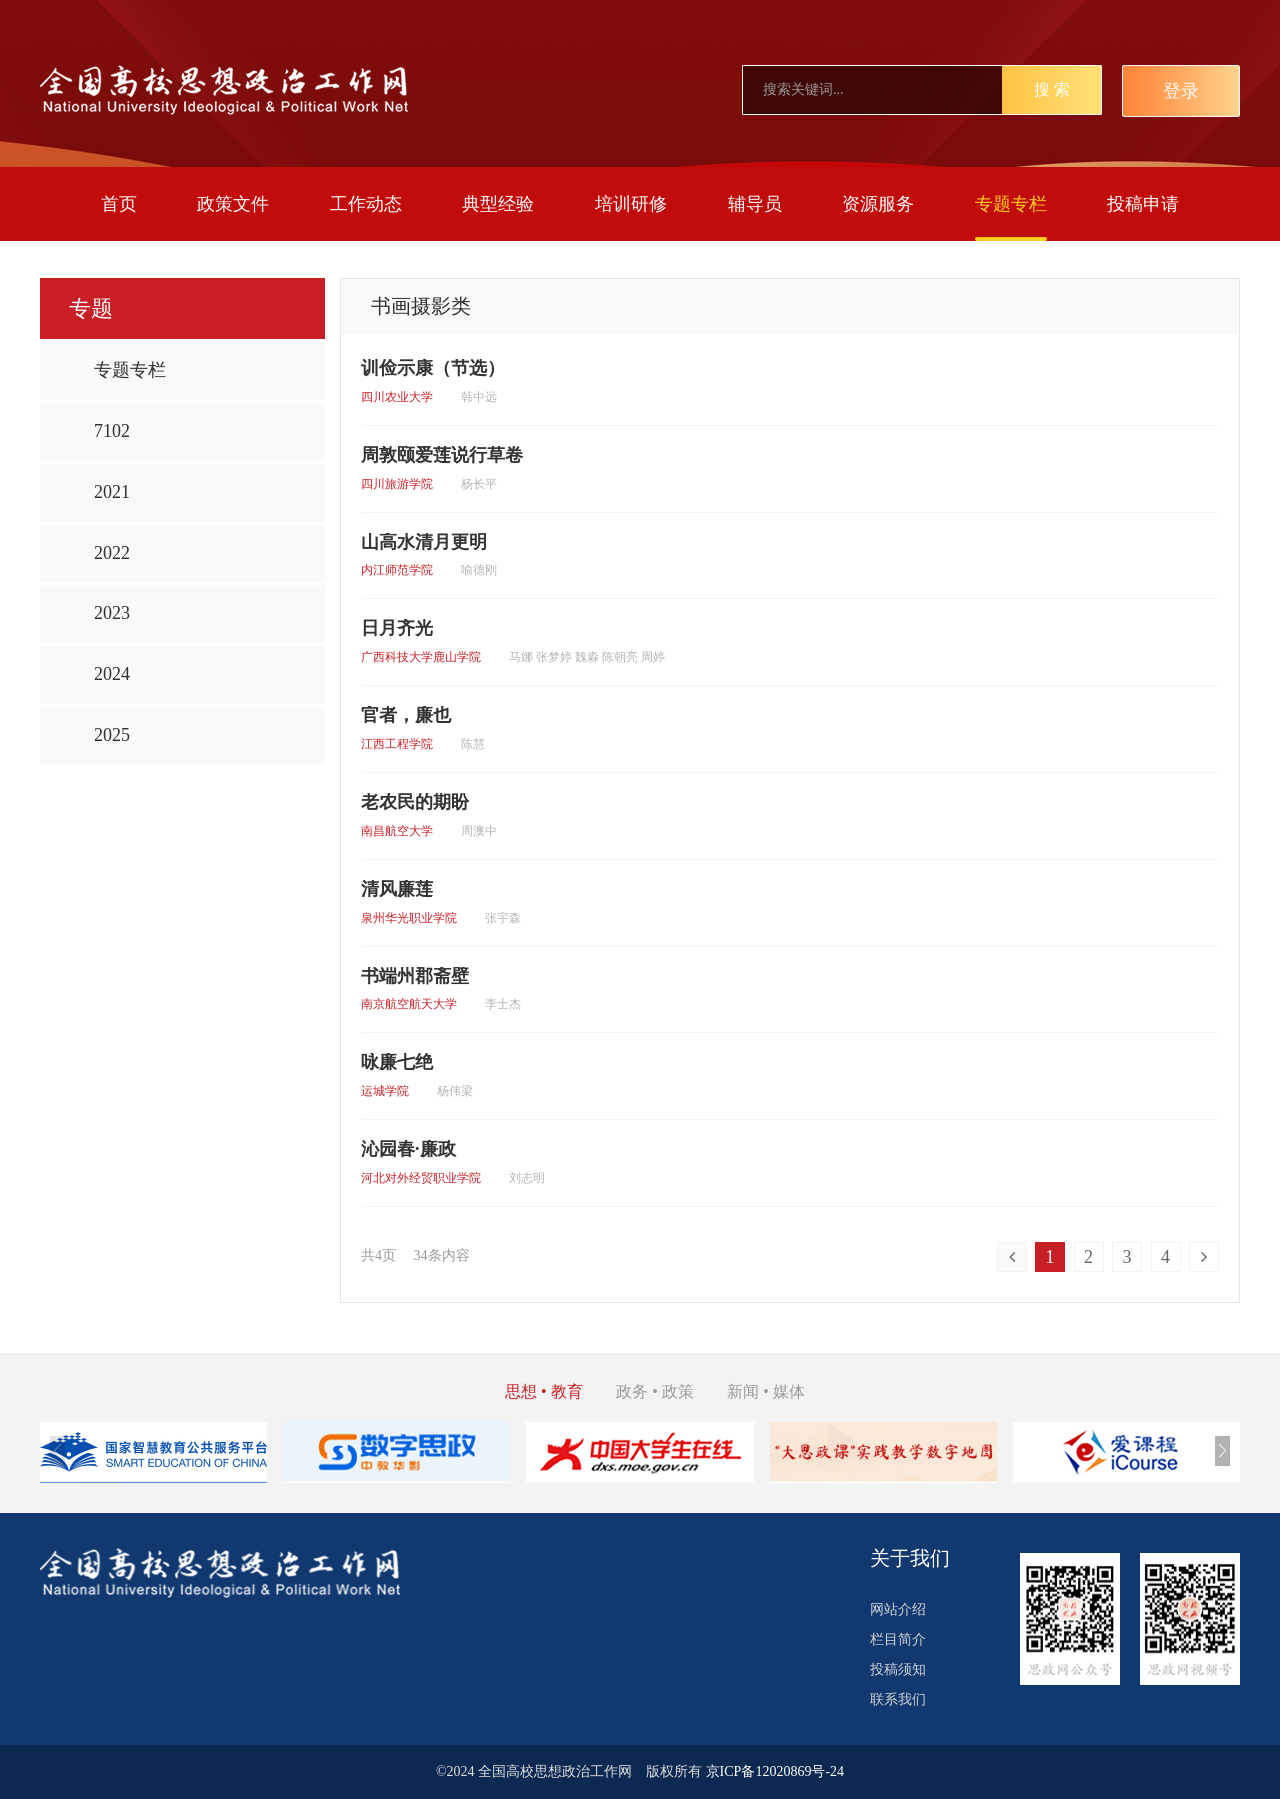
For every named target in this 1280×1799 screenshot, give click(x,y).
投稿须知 (898, 1669)
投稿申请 (1143, 204)
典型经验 (498, 204)
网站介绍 (898, 1609)
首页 (119, 204)
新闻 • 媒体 (766, 1391)
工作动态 (366, 204)
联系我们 (898, 1699)
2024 (112, 674)
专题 (91, 308)
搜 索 (1052, 89)
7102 (112, 431)
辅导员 (755, 204)
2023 (112, 613)
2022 (112, 553)
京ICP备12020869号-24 (775, 1771)
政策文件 (233, 204)
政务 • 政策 (655, 1391)
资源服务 (878, 204)
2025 (112, 735)
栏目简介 (898, 1639)
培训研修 (631, 204)
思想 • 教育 (544, 1391)
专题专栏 (1011, 204)
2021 (112, 492)
